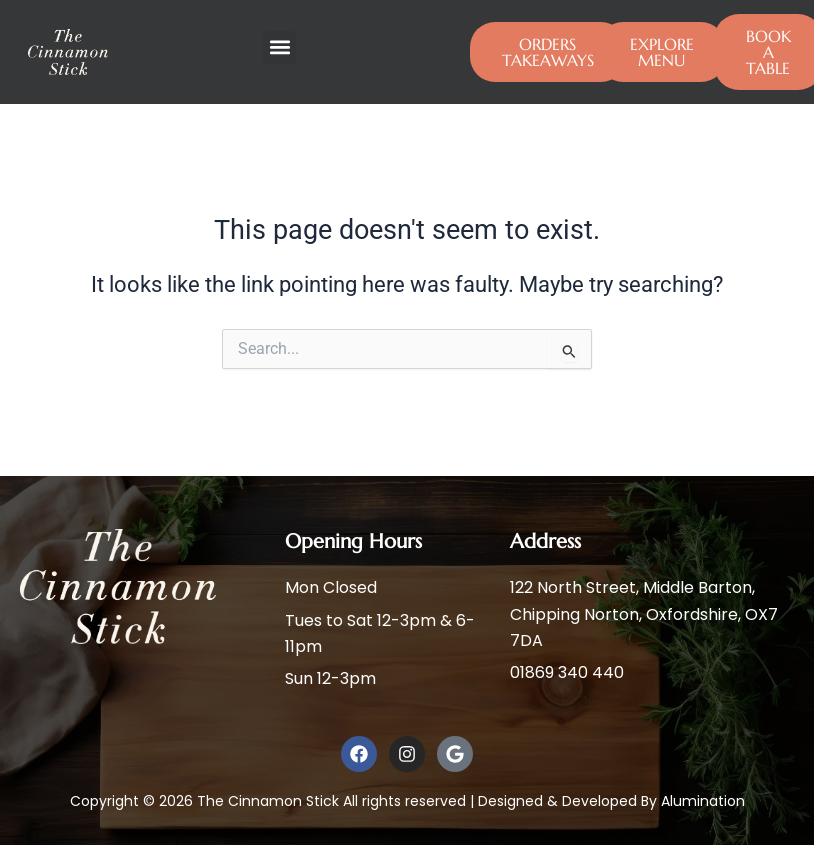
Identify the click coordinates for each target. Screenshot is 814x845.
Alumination (703, 801)
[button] (279, 47)
